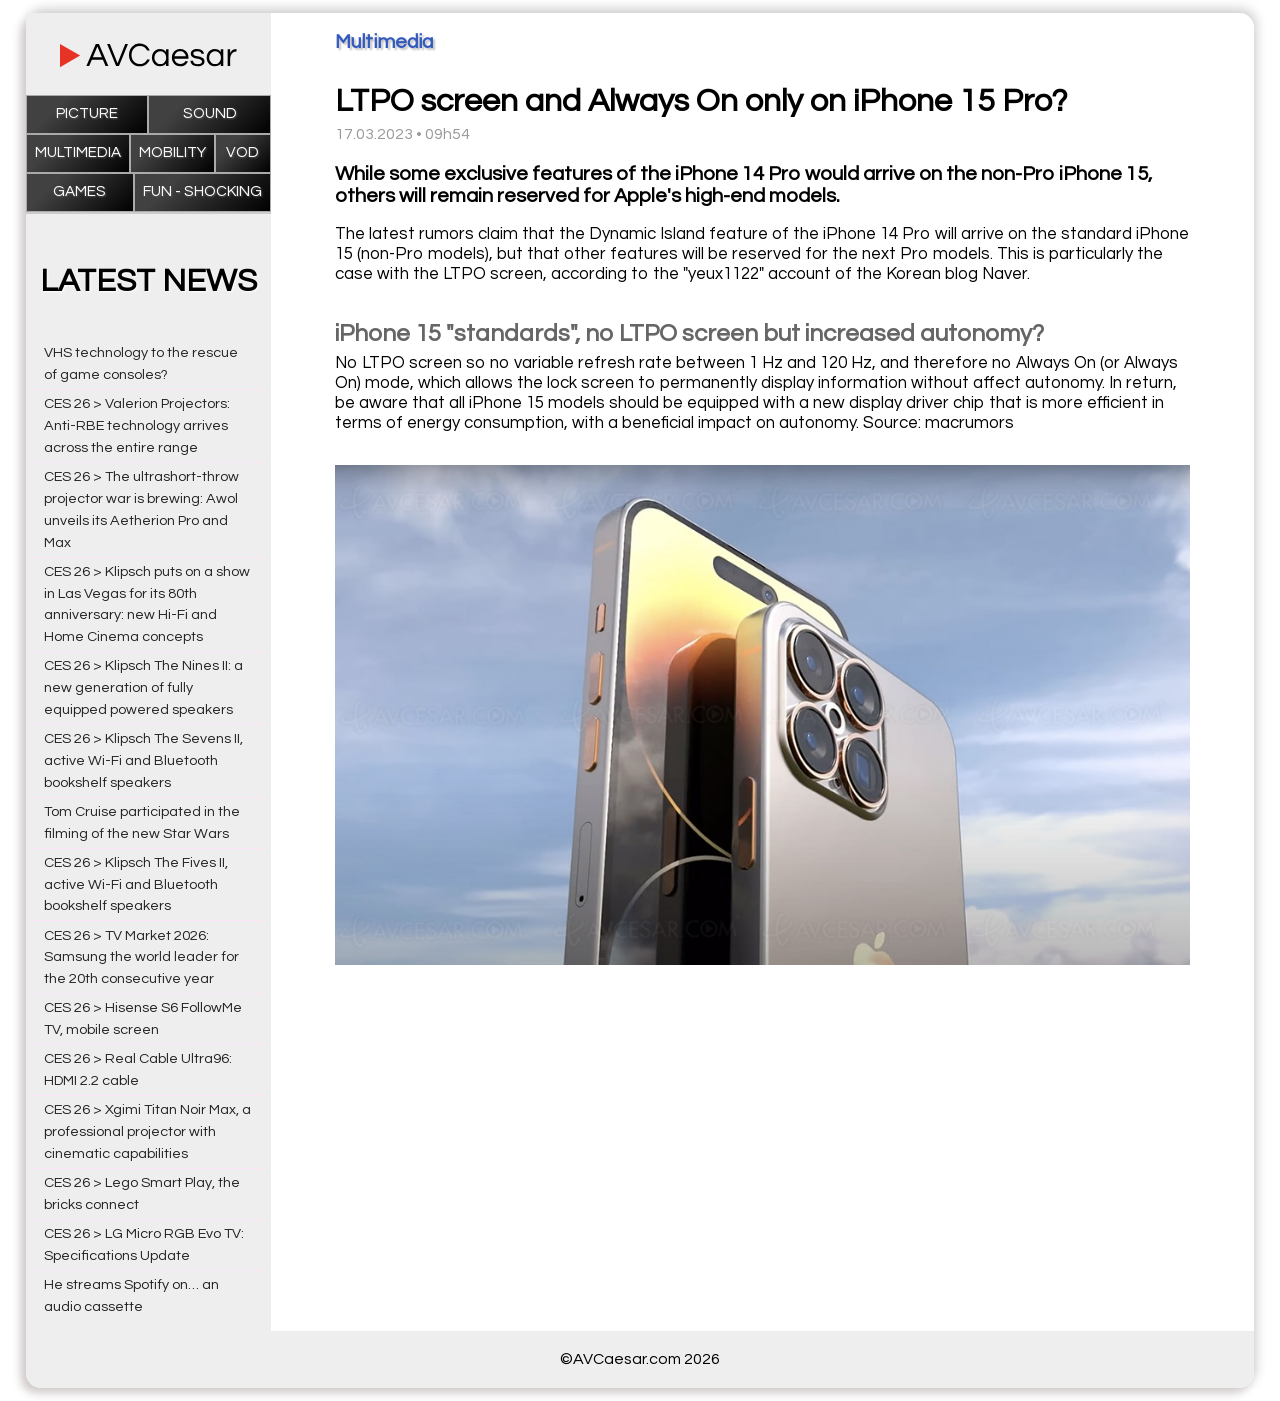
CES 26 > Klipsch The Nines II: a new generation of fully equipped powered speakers (143, 687)
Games (79, 191)
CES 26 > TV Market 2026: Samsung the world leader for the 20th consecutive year (141, 957)
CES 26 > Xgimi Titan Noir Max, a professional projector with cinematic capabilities (147, 1131)
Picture (87, 113)
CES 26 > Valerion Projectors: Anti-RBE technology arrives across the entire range (137, 425)
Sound (210, 113)
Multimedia (78, 152)
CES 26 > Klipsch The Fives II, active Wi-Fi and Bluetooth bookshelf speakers (136, 884)
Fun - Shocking (202, 191)
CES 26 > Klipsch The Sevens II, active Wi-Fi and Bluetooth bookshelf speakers (143, 760)
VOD (242, 152)
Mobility (172, 152)
